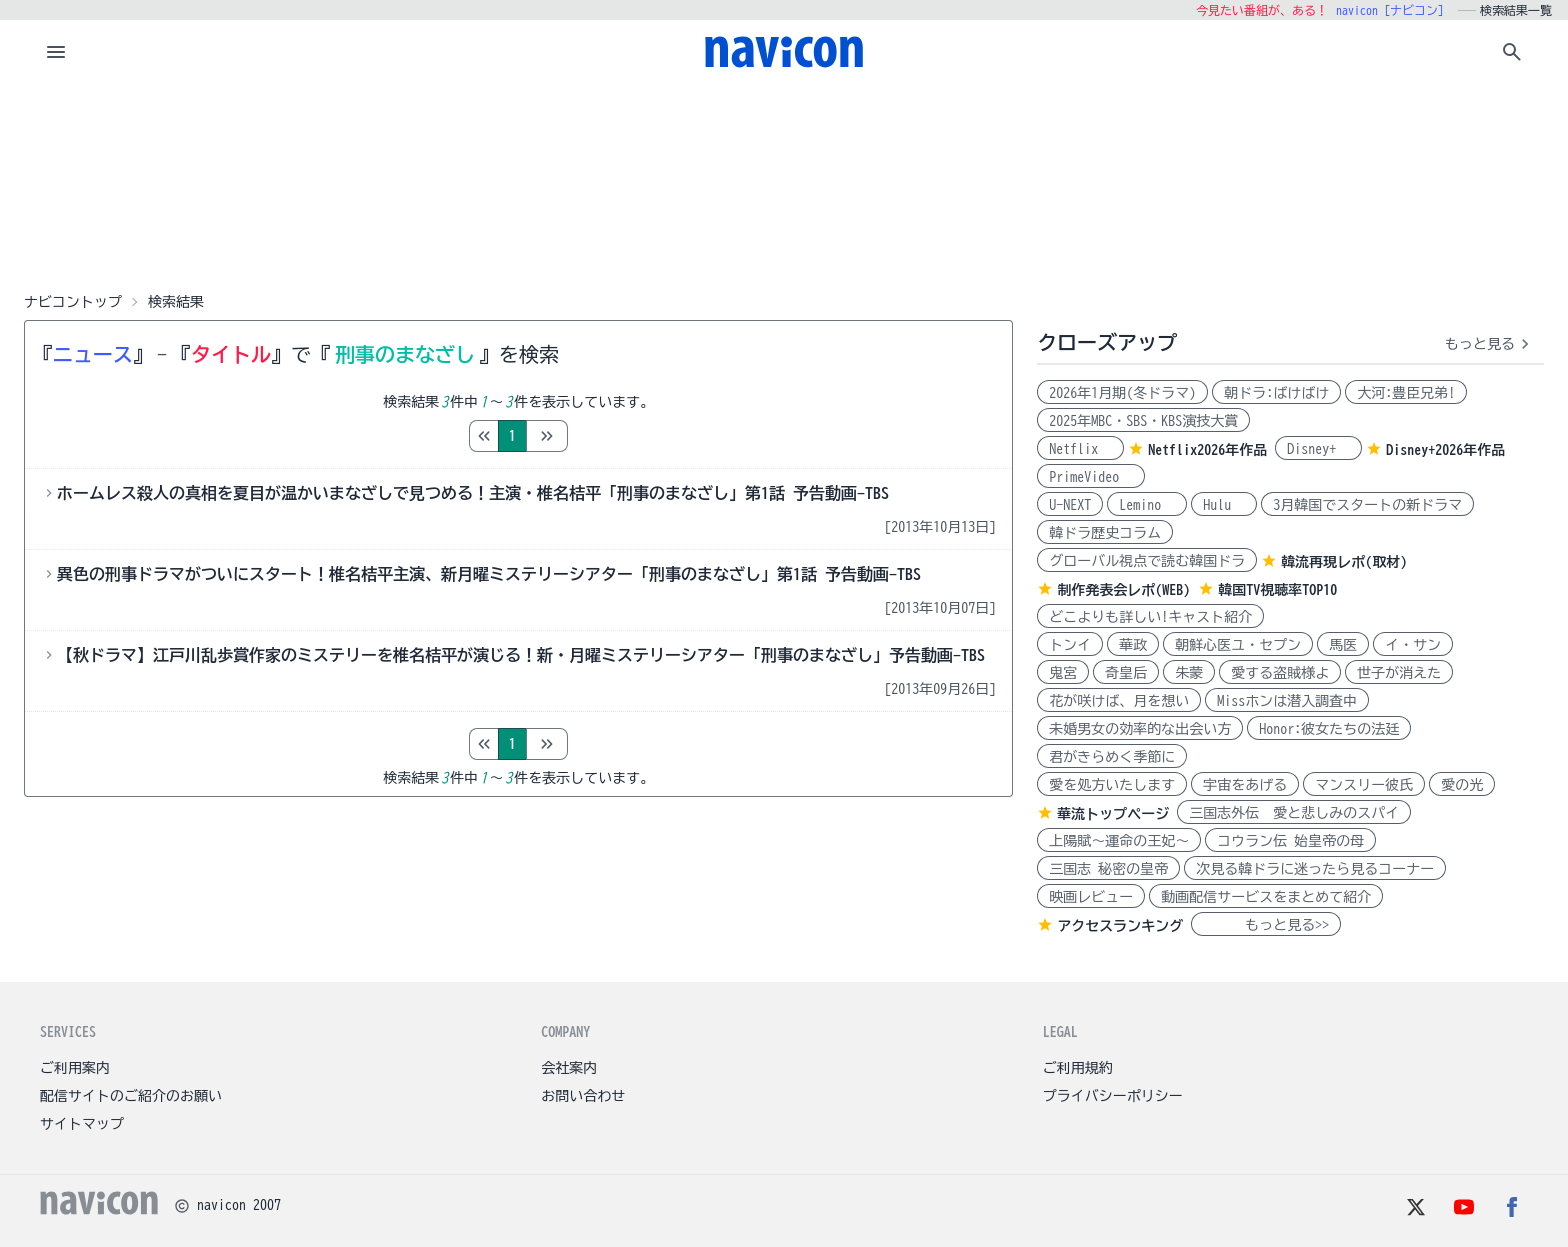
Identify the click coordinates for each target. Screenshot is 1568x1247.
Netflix (1080, 449)
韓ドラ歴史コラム (1105, 533)
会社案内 (569, 1068)
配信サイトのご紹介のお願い (131, 1096)
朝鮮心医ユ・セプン (1238, 645)
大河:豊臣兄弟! (1406, 393)
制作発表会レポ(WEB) (1123, 590)
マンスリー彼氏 (1364, 785)
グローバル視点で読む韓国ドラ (1147, 561)
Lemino (1147, 505)
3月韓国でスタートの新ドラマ (1367, 505)
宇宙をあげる (1245, 785)
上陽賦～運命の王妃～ (1119, 841)
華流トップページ (1113, 814)
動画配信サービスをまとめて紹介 (1266, 897)
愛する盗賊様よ (1280, 673)
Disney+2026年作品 (1445, 450)
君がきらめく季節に (1112, 757)
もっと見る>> (1266, 925)
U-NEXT (1070, 505)
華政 (1133, 645)
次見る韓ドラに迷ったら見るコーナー (1315, 869)
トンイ (1070, 645)
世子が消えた (1399, 673)
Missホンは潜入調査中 (1287, 701)
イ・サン (1413, 645)
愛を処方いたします (1112, 785)
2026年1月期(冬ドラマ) (1122, 393)
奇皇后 (1126, 673)
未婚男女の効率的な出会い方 (1140, 729)
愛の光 (1462, 785)
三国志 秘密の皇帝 (1108, 869)
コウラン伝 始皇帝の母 (1290, 841)
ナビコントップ (73, 302)
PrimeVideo (1091, 477)
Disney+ (1318, 449)
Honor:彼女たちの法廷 (1329, 729)
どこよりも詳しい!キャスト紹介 (1150, 617)
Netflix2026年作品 (1207, 450)
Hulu (1224, 505)
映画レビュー (1091, 897)
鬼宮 (1063, 673)
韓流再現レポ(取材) (1344, 562)
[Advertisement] (784, 184)
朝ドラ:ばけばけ (1276, 393)
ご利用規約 (1078, 1068)
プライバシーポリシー (1113, 1096)
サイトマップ (82, 1124)
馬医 (1343, 645)
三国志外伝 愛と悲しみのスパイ (1294, 813)
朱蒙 (1189, 673)
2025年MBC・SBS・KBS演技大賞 (1143, 421)
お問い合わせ (583, 1096)
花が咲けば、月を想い (1119, 701)
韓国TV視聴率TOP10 (1277, 590)
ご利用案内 (75, 1068)
